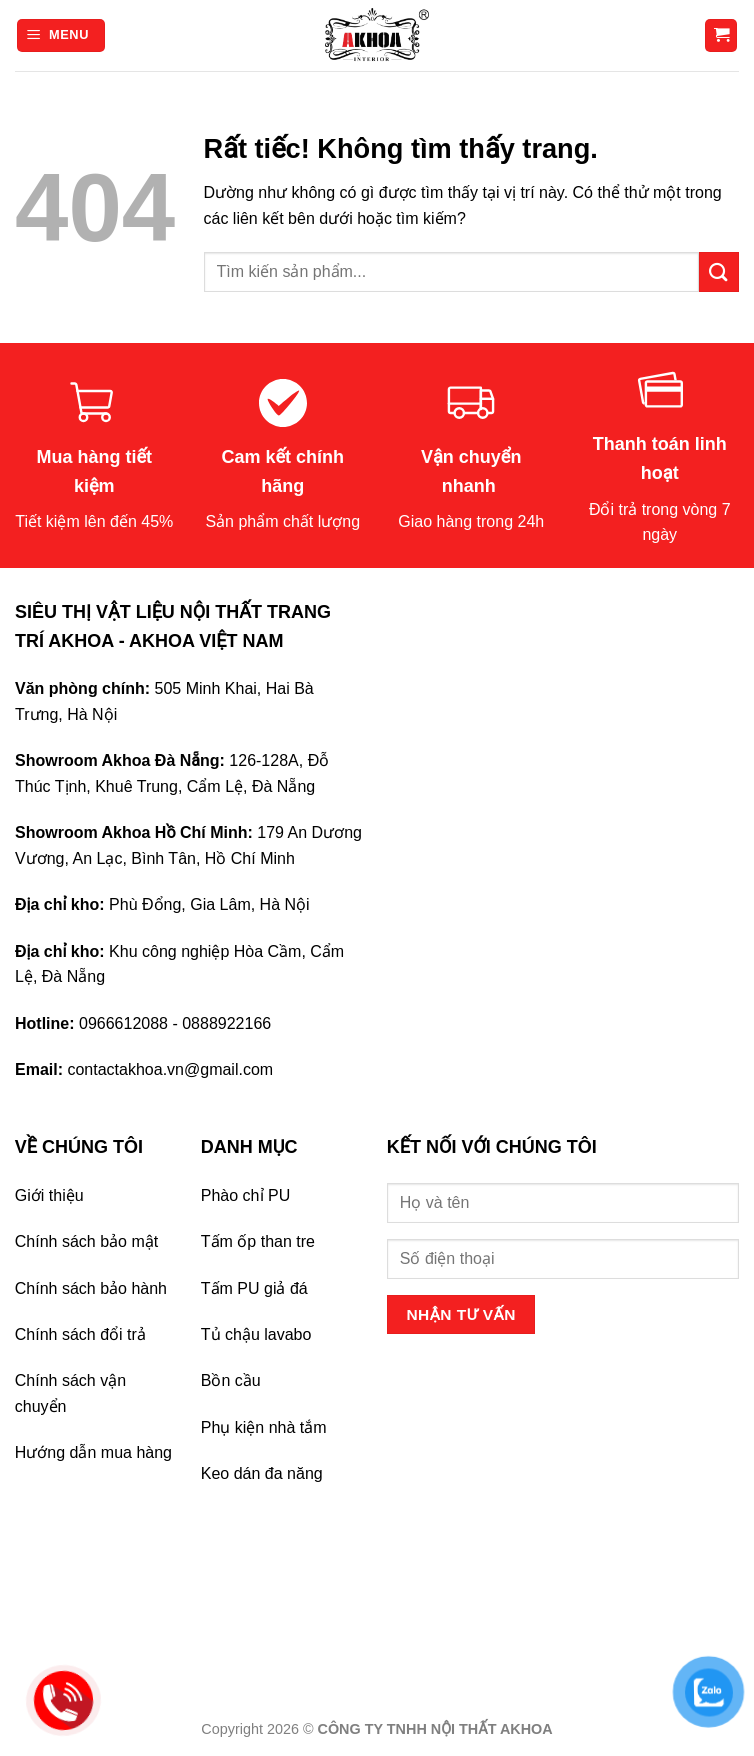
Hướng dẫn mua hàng (93, 1452)
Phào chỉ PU (245, 1195)
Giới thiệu (49, 1195)
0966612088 (123, 1023)
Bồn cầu (231, 1380)
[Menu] (61, 35)
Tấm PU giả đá (254, 1288)
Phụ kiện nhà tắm (264, 1427)
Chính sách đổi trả (80, 1334)
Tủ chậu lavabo (256, 1334)
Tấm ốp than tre (258, 1241)
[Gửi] (719, 271)
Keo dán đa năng (262, 1473)
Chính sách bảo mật (86, 1241)
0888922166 (226, 1023)
